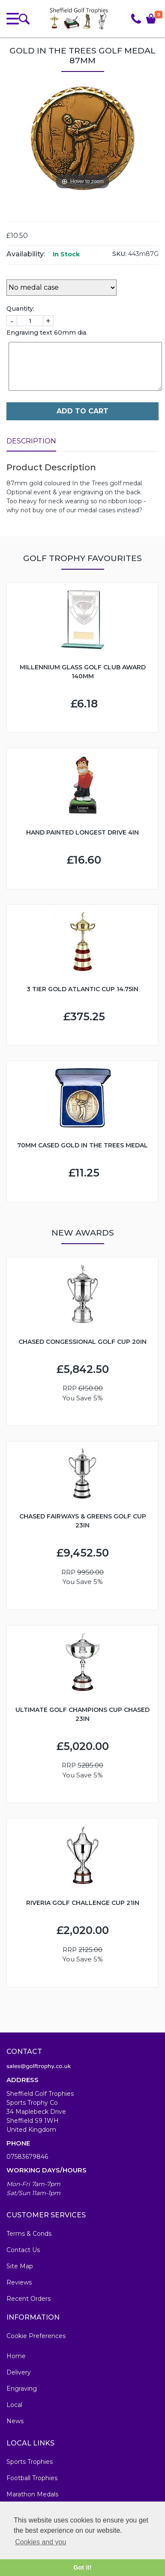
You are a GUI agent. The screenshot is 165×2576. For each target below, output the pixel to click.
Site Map (19, 2266)
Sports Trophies (29, 2462)
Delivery (18, 2372)
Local (14, 2405)
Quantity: (20, 308)
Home (16, 2356)
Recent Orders (28, 2299)
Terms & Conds (28, 2233)
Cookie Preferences (36, 2336)
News (15, 2421)
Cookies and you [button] (40, 2542)
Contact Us (23, 2250)
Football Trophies (31, 2478)
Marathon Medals (32, 2494)
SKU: (119, 254)
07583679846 (27, 2156)
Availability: (25, 254)
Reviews (19, 2282)
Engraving (21, 2388)
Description (31, 441)
